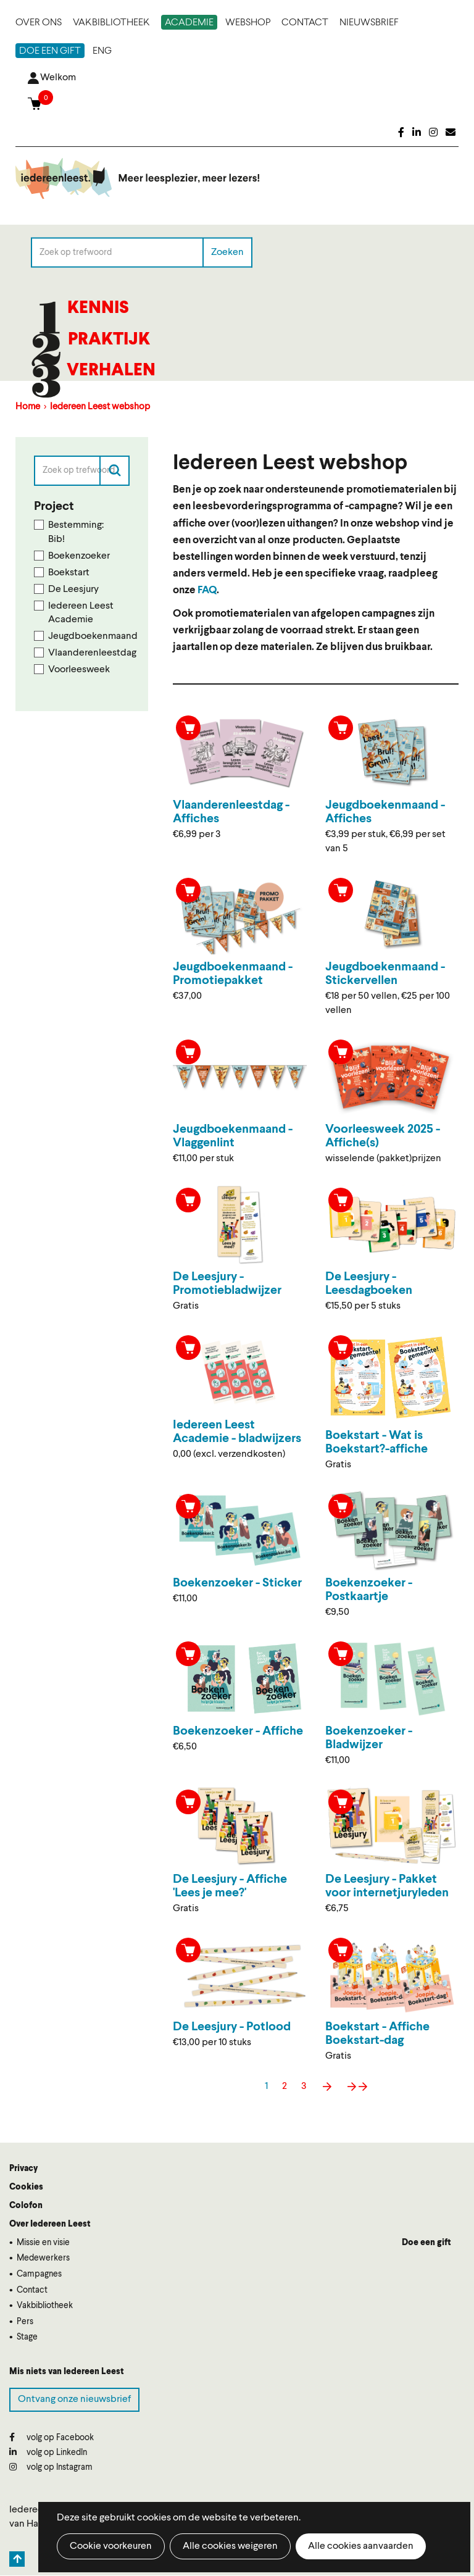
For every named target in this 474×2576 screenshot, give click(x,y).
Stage (27, 2337)
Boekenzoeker (79, 556)
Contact (304, 23)
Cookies (26, 2187)
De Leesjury (73, 589)
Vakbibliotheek (111, 23)
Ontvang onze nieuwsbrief (74, 2399)
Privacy (23, 2168)
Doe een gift (50, 51)
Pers (25, 2321)
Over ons (38, 23)
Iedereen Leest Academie (81, 613)
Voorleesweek (79, 670)
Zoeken (227, 252)
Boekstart (68, 573)
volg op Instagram (51, 2467)
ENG (102, 51)
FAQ (207, 590)
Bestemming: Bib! (76, 532)
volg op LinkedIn (48, 2452)
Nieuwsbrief (369, 23)
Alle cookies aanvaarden (361, 2546)
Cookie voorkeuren (111, 2546)
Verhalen (111, 371)
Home (27, 407)
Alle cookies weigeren (230, 2546)
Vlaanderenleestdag (89, 653)
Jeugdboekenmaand (89, 636)
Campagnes (39, 2274)
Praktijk (109, 340)
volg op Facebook (51, 2437)
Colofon (26, 2205)
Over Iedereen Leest (50, 2224)
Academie (189, 23)
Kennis (98, 308)
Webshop (247, 23)
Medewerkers (43, 2258)
